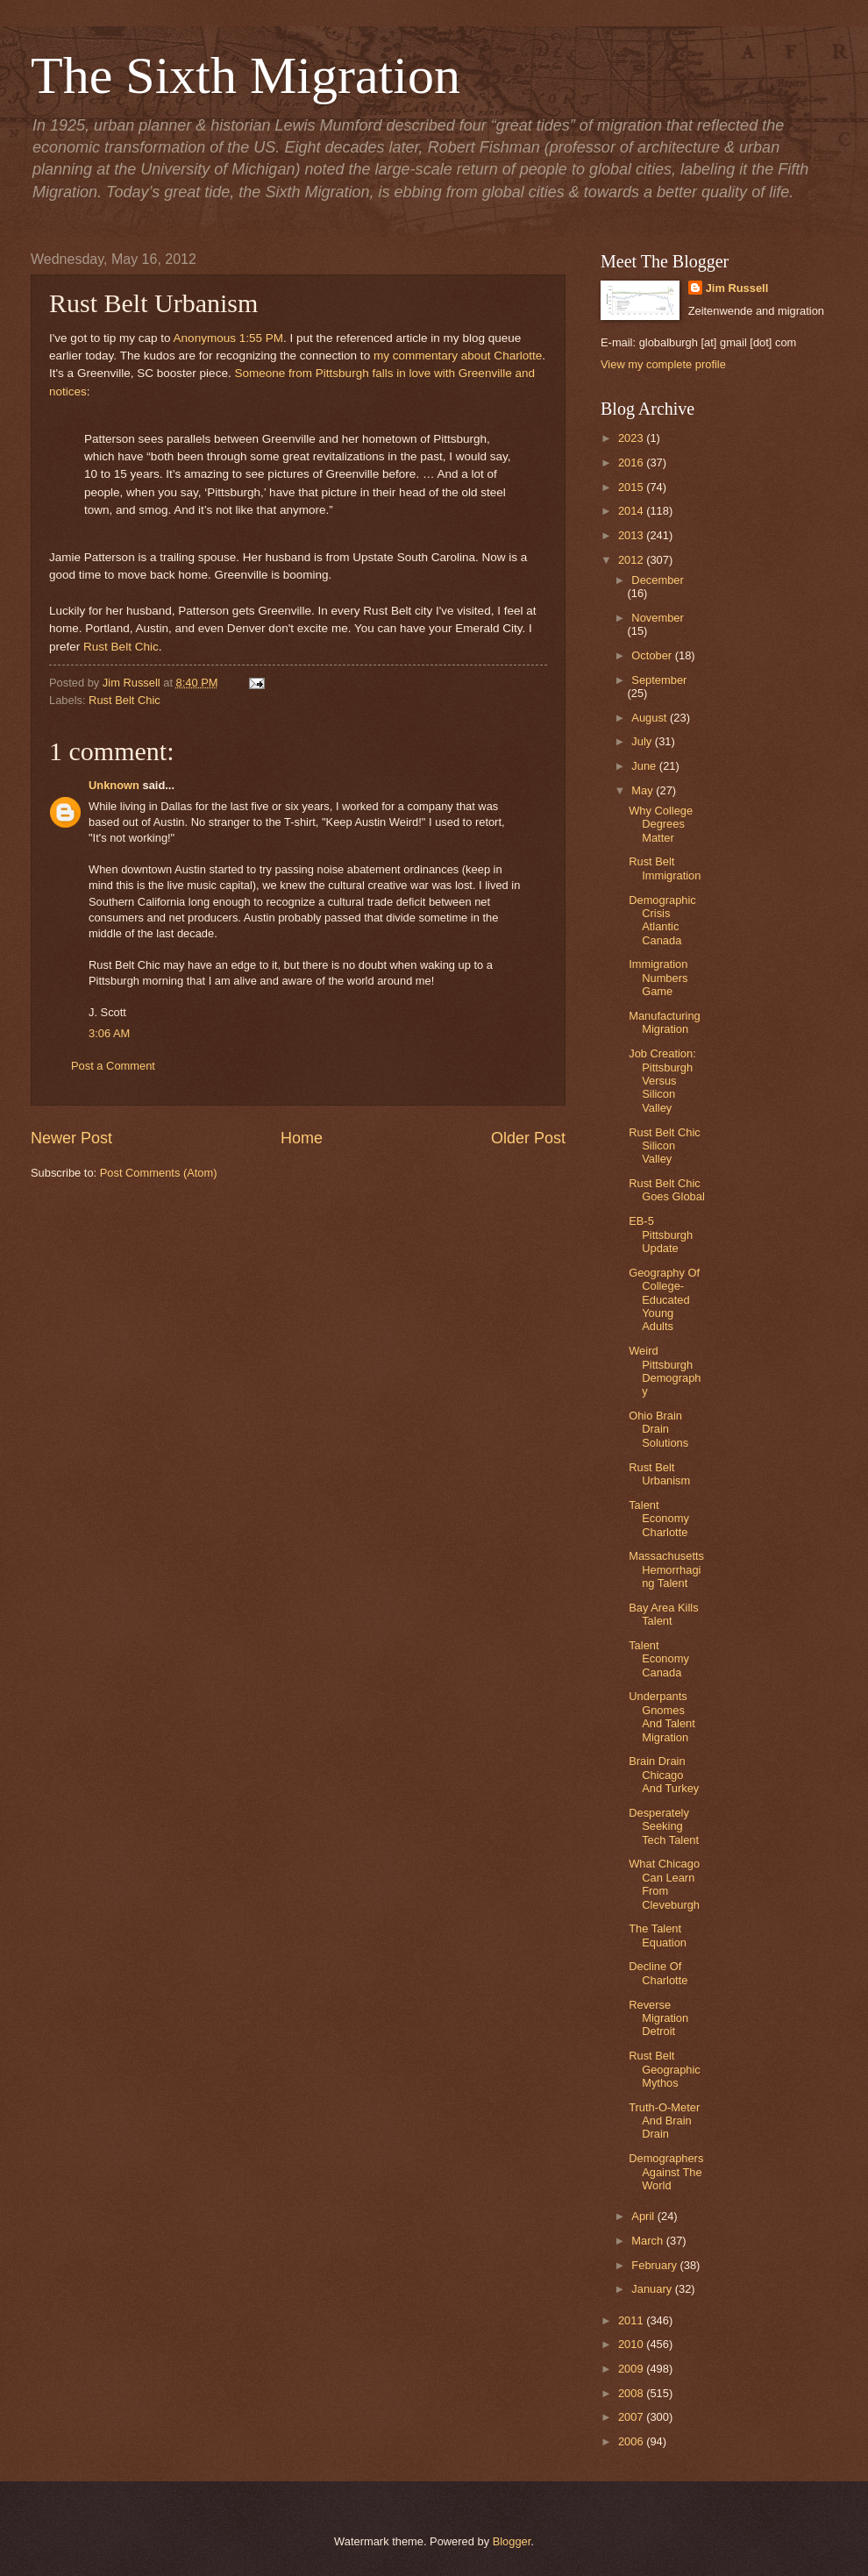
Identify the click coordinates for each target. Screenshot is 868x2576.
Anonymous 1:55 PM (228, 338)
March (648, 2240)
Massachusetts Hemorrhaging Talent (666, 1569)
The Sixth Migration (245, 75)
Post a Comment (113, 1065)
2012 (632, 559)
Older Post (528, 1138)
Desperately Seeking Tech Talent (664, 1826)
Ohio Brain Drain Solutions (658, 1429)
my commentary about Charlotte (458, 355)
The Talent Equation (658, 1935)
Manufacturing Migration (665, 1022)
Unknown (114, 785)
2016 (632, 462)
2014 (632, 510)
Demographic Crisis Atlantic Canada (662, 920)
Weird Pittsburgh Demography (665, 1371)
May (643, 790)
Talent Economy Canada (659, 1659)
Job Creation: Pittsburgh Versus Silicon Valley (662, 1080)
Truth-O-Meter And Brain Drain (664, 2121)
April (644, 2216)
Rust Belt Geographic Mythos (665, 2069)
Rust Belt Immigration (665, 868)
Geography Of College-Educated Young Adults (664, 1300)
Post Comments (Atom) (158, 1172)
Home (302, 1138)
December (657, 580)
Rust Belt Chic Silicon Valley (665, 1146)
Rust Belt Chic (121, 646)
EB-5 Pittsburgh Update (661, 1234)
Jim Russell (737, 288)
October (652, 655)
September (659, 680)
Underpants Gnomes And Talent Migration (662, 1716)
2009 (632, 2368)
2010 (632, 2344)
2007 (632, 2416)
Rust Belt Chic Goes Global (667, 1190)
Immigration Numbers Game (658, 977)
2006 (632, 2441)
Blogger (512, 2541)
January (652, 2288)
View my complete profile (663, 364)
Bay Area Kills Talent (663, 1614)
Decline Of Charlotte (658, 1973)
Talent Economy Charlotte (659, 1518)
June (645, 765)
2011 (632, 2320)
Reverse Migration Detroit (658, 2018)
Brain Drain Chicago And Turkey (664, 1774)
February (655, 2265)
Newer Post (71, 1138)
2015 (632, 487)
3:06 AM (109, 1033)
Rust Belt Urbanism (659, 1474)
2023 (632, 438)
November (657, 617)
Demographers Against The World (666, 2172)
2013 (632, 535)
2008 (632, 2393)
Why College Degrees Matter (661, 824)
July (642, 741)
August (650, 717)
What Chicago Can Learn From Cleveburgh (664, 1884)
